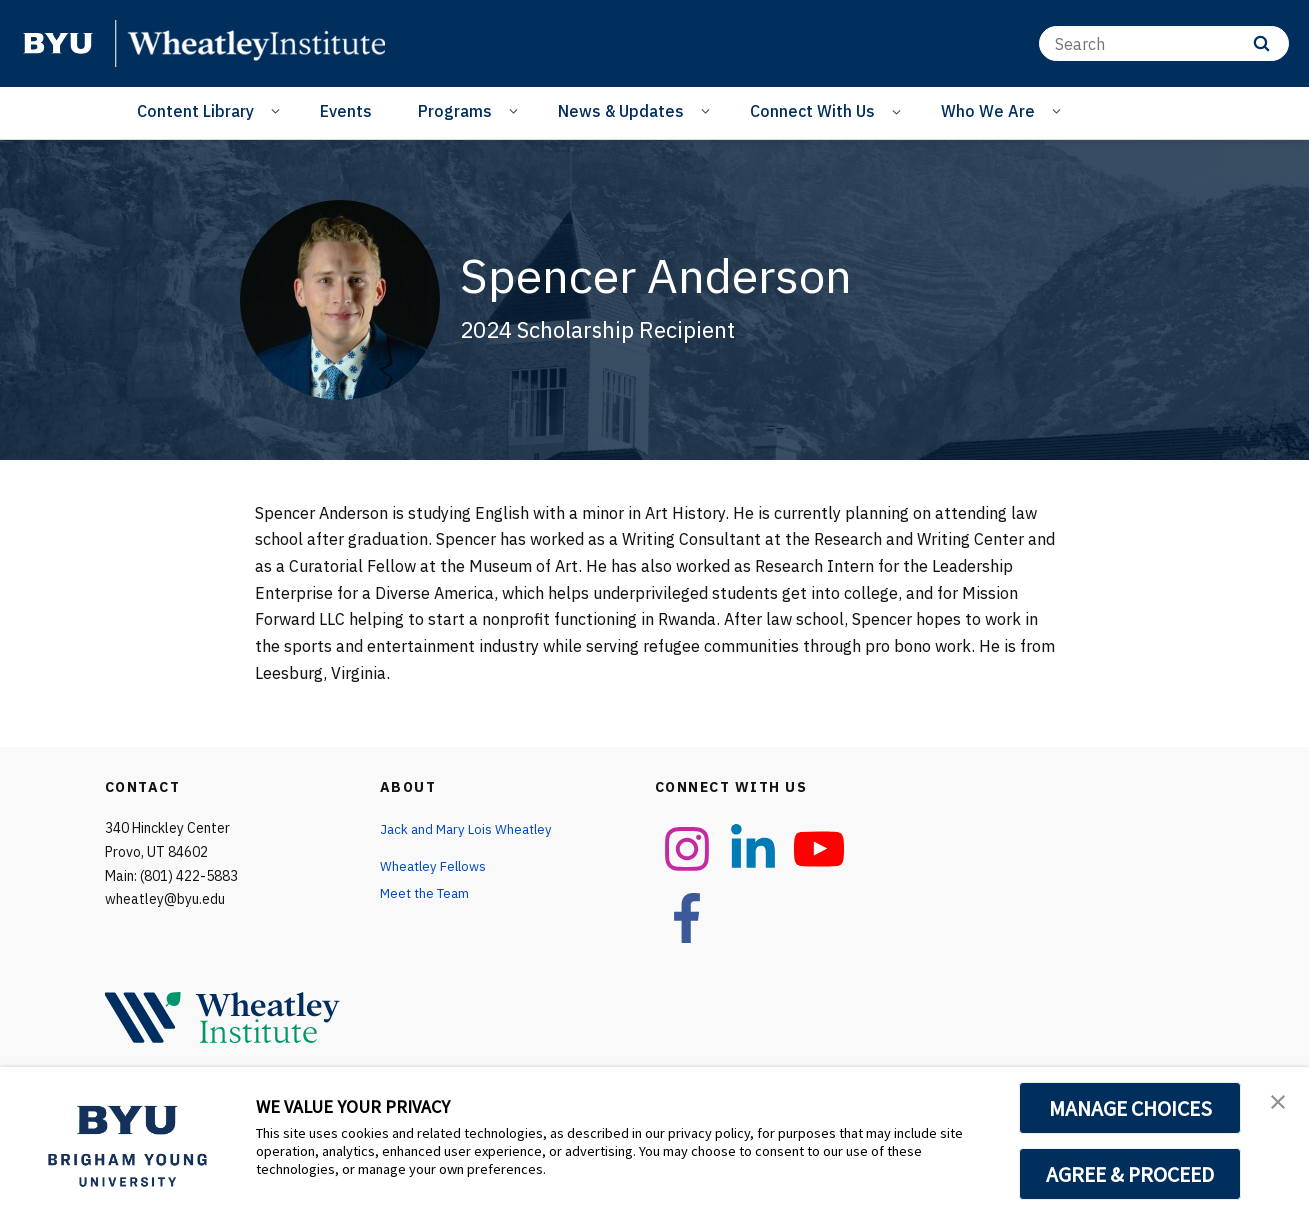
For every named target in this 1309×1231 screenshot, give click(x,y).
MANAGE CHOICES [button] (1130, 1108)
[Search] (1164, 43)
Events (346, 111)
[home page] (58, 43)
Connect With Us (812, 111)
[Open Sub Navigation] (278, 110)
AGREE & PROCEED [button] (1130, 1174)
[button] (1276, 1103)
